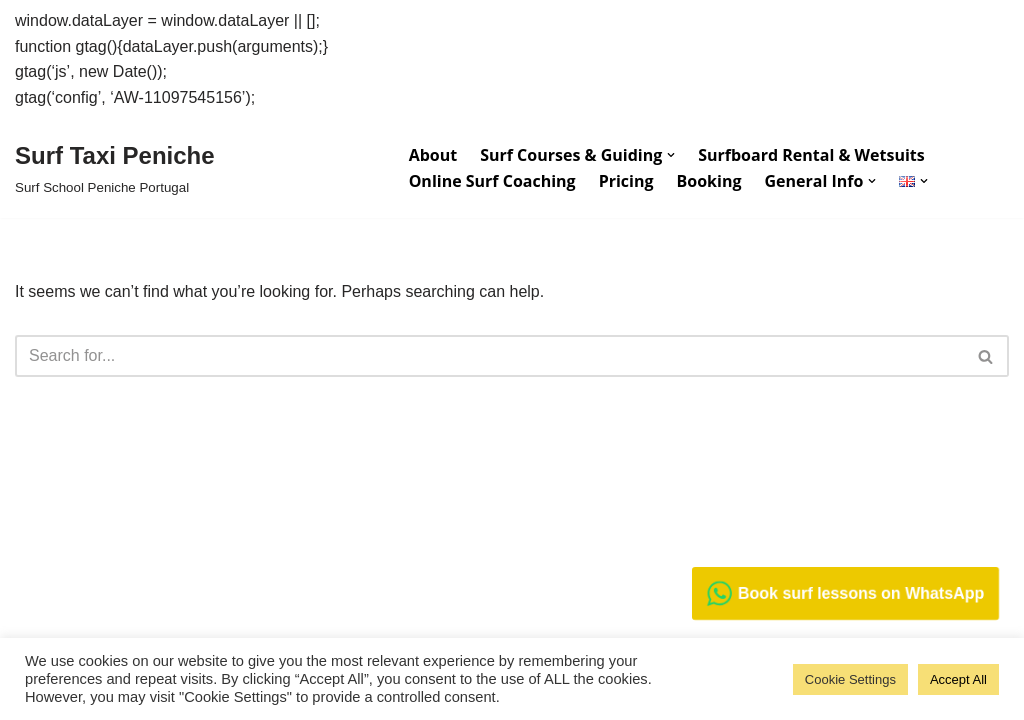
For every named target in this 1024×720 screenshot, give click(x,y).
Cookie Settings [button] (850, 679)
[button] (671, 155)
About (433, 155)
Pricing (626, 181)
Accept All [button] (958, 679)
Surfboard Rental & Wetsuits (811, 155)
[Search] (489, 356)
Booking (709, 181)
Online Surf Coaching (492, 181)
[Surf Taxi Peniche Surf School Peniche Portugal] (115, 167)
